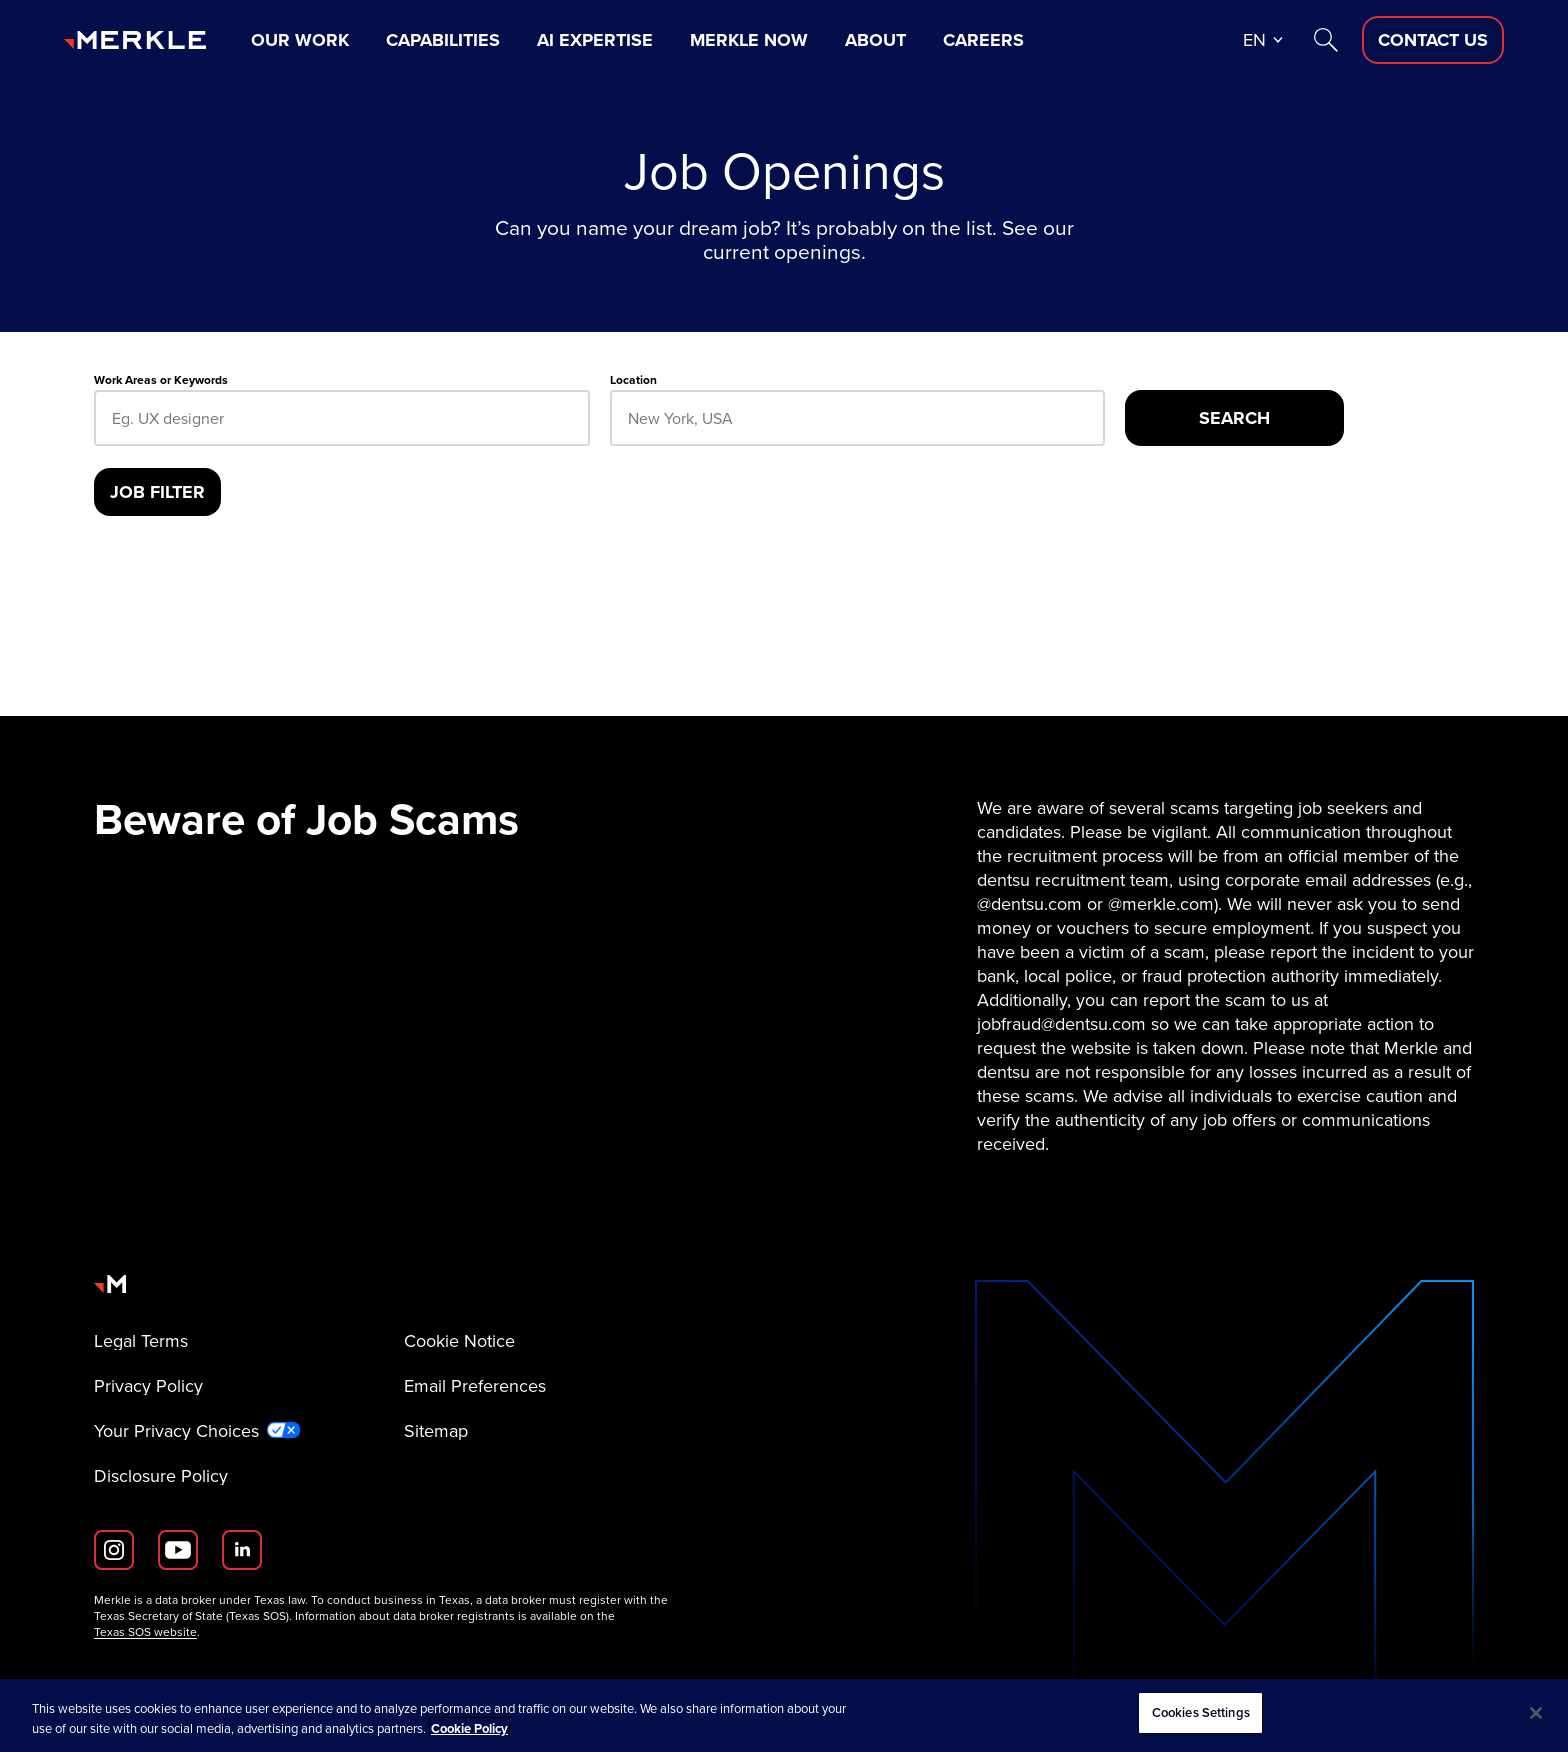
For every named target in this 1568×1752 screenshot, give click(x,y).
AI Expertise (595, 40)
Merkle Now (749, 40)
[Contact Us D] (1433, 40)
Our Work (300, 40)
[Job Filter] (157, 492)
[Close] (1536, 1713)
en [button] (1254, 40)
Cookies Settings (1201, 1712)
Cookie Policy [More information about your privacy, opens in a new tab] (469, 1728)
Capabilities (443, 40)
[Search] (1326, 40)
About (875, 40)
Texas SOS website (145, 1632)
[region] (784, 1715)
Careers (983, 40)
